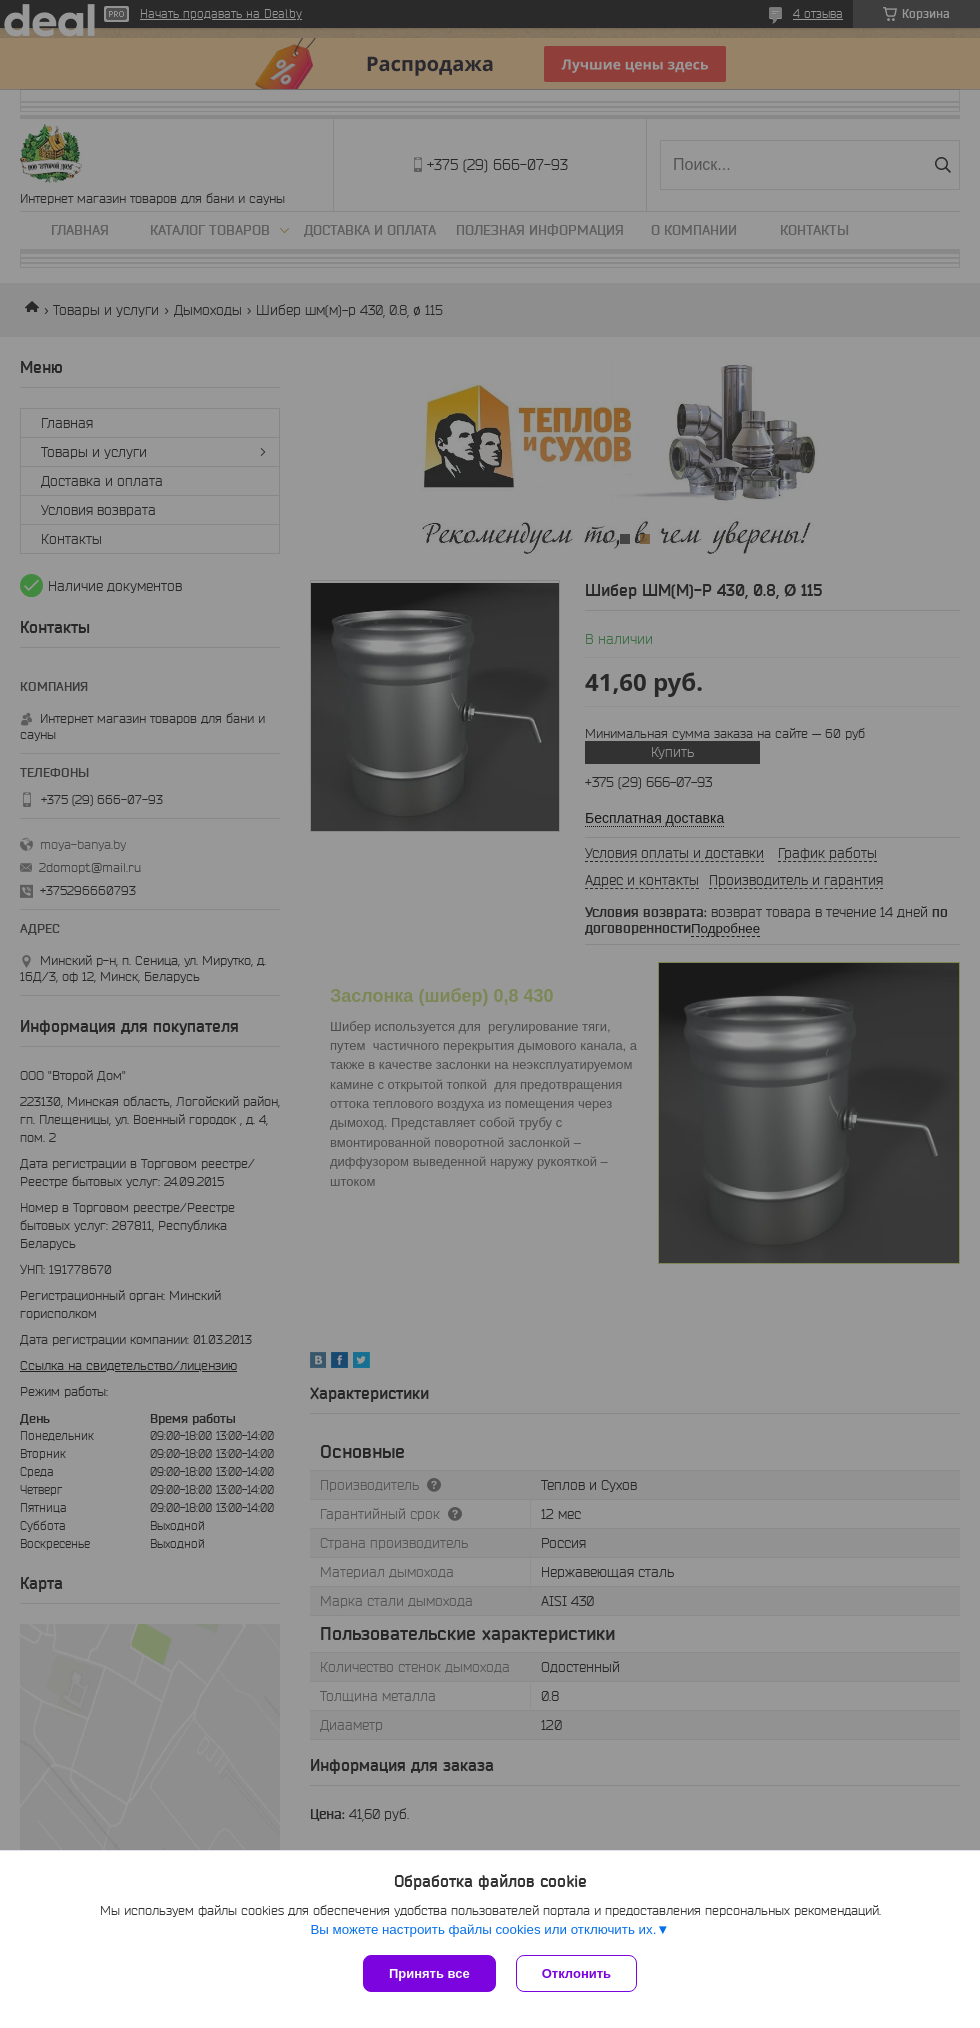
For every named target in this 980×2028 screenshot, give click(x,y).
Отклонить (576, 1973)
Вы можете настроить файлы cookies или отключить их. (483, 1929)
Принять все (429, 1973)
